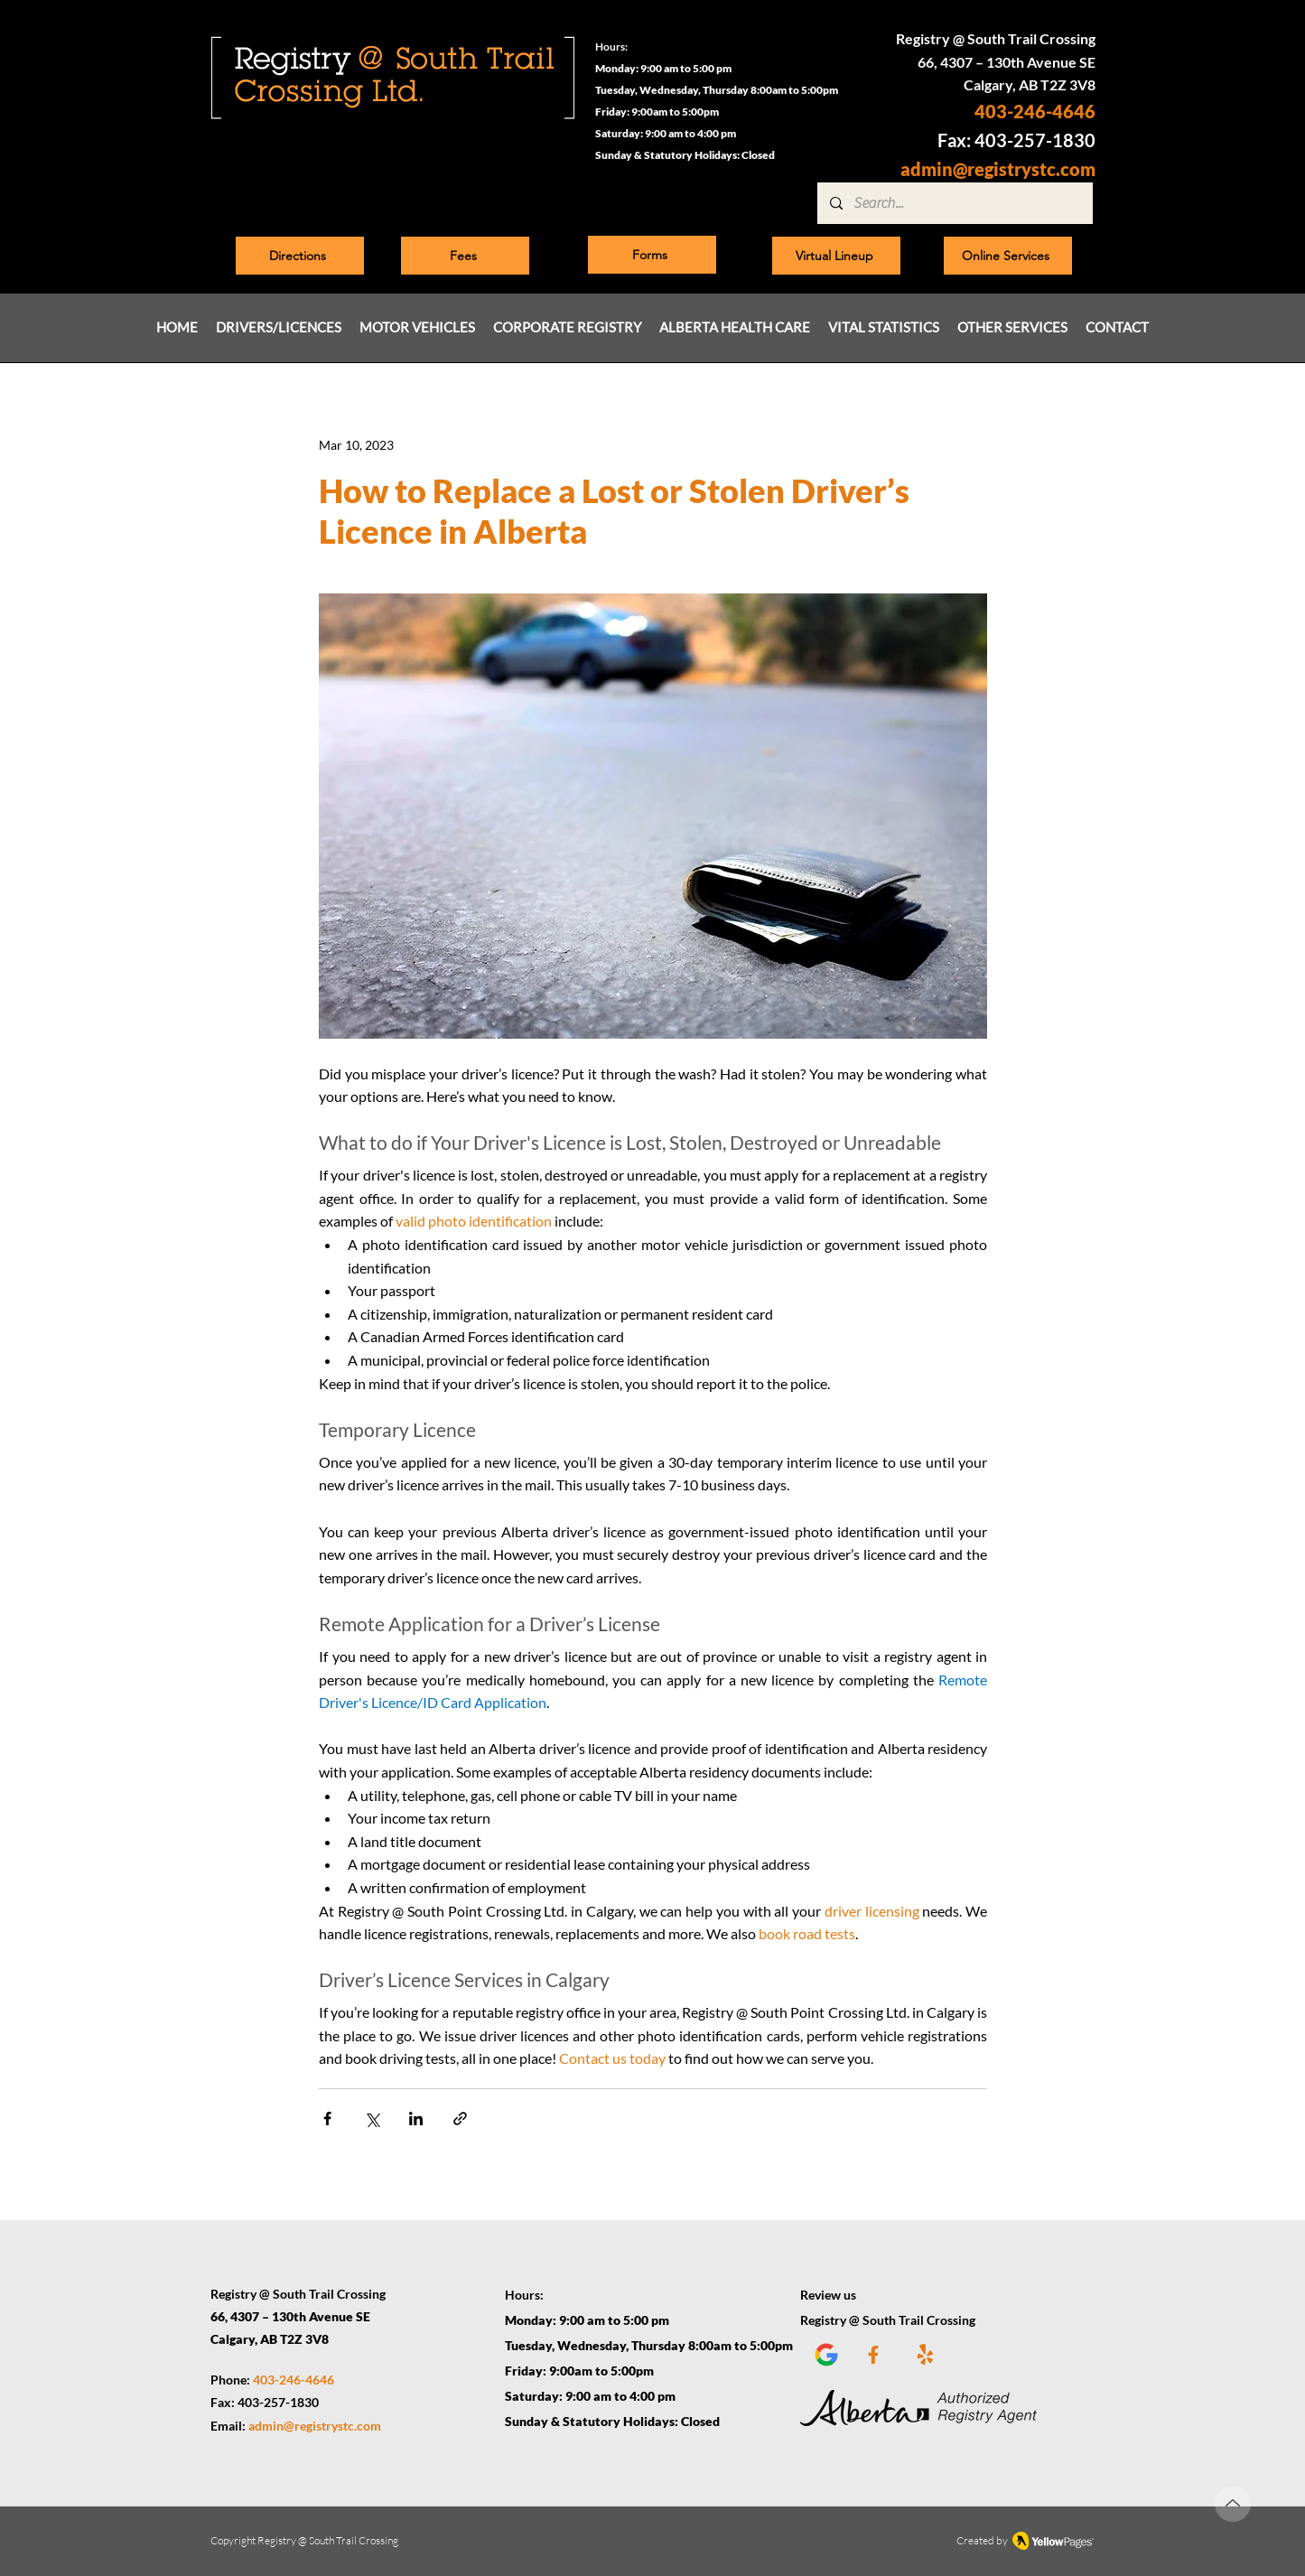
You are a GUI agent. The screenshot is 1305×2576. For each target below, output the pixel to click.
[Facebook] (874, 2354)
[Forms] (652, 255)
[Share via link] (460, 2118)
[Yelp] (925, 2354)
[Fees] (465, 256)
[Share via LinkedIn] (415, 2118)
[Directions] (300, 256)
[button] (278, 327)
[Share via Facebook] (327, 2118)
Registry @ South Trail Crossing (327, 2540)
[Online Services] (1008, 256)
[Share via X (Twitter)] (371, 2118)
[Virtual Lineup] (836, 256)
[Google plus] (821, 2354)
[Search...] (954, 203)
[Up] (1233, 2504)
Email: (229, 2425)
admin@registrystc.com (997, 169)
